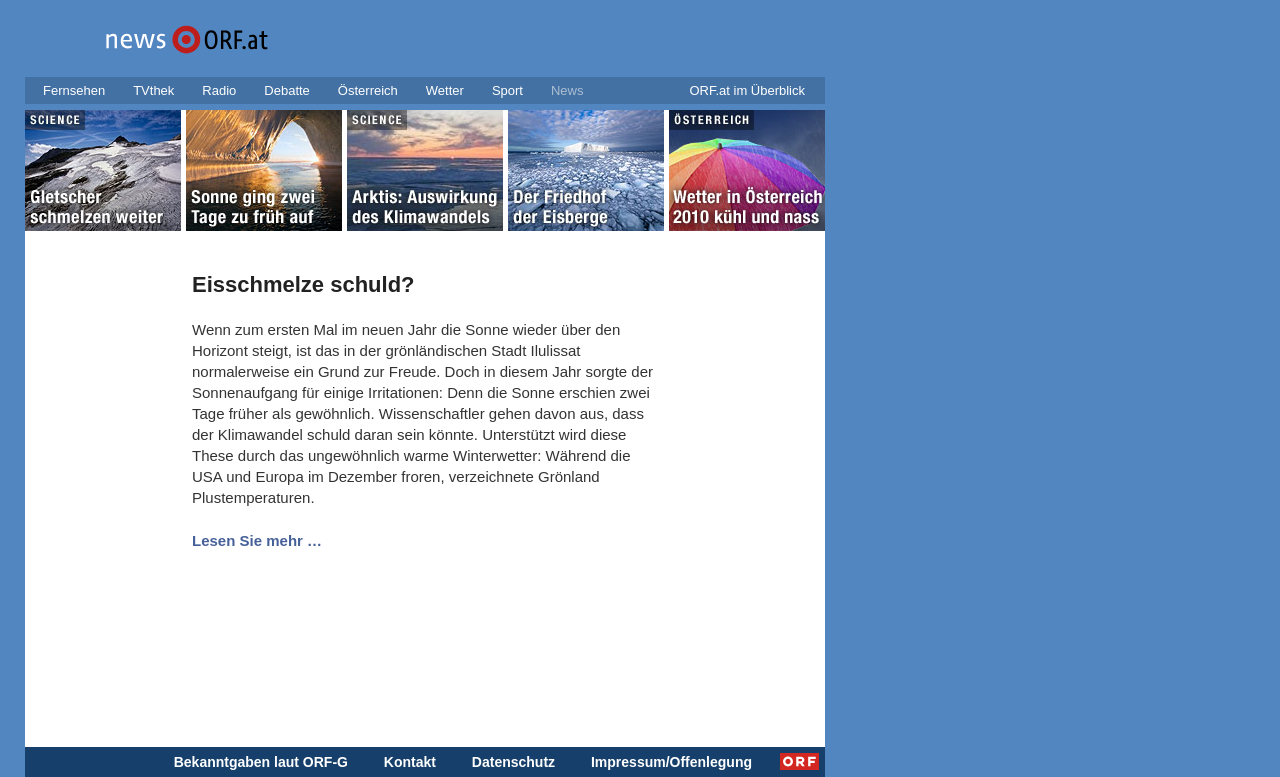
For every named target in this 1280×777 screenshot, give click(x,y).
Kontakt (410, 762)
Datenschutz (513, 762)
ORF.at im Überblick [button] (747, 90)
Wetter (445, 90)
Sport (507, 90)
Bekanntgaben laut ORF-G (261, 762)
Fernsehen (74, 90)
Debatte (287, 90)
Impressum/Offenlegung (671, 762)
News (567, 90)
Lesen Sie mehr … (257, 540)
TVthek (153, 90)
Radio (219, 90)
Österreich (368, 90)
